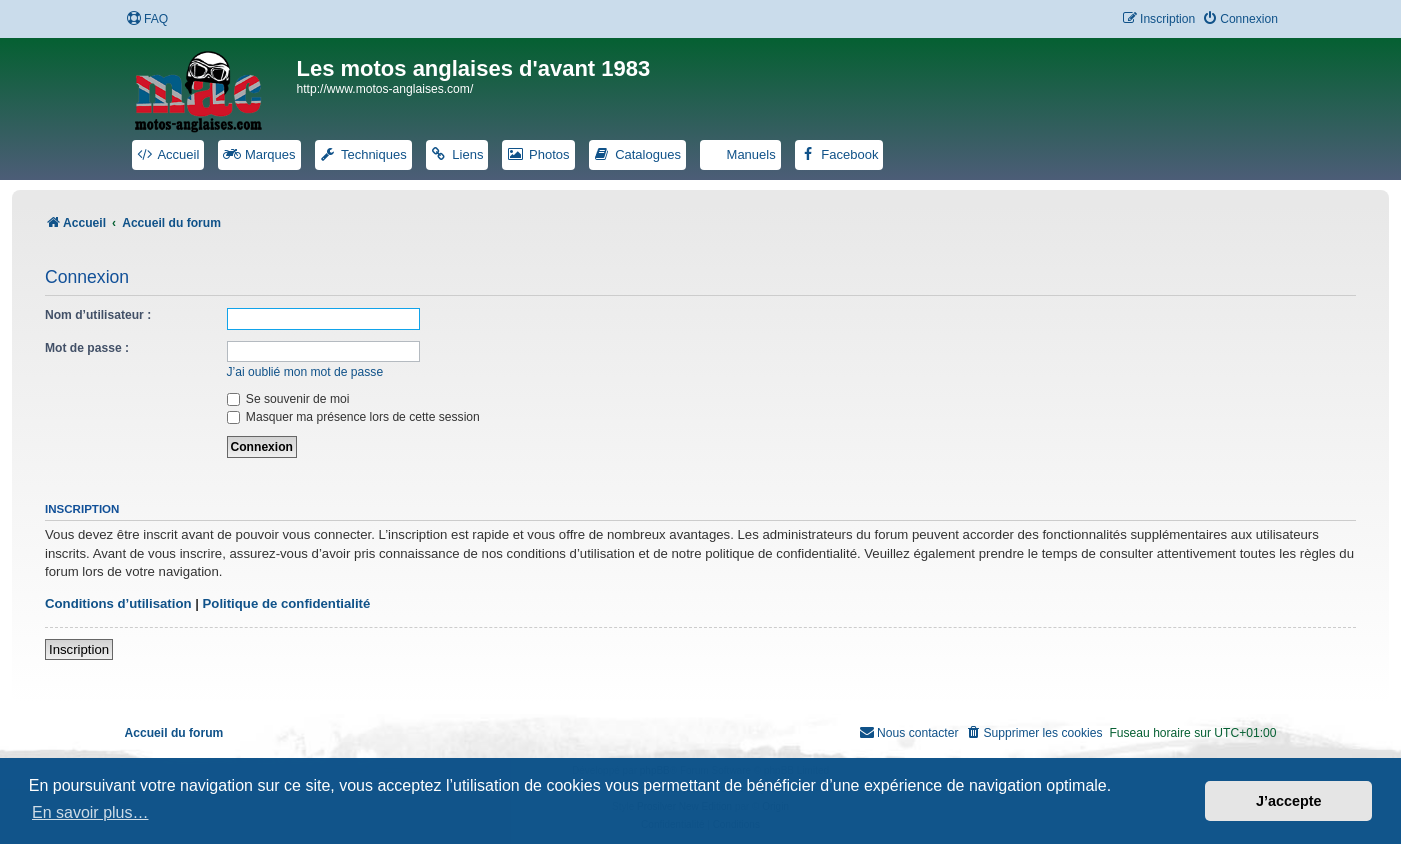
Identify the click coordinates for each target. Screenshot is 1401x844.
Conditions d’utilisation (118, 603)
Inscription (79, 649)
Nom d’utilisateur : (98, 315)
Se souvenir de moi (288, 399)
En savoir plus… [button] (90, 812)
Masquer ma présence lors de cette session (353, 417)
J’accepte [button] (1289, 801)
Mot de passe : (87, 348)
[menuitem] (147, 19)
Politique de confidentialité (287, 603)
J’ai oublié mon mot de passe (305, 372)
